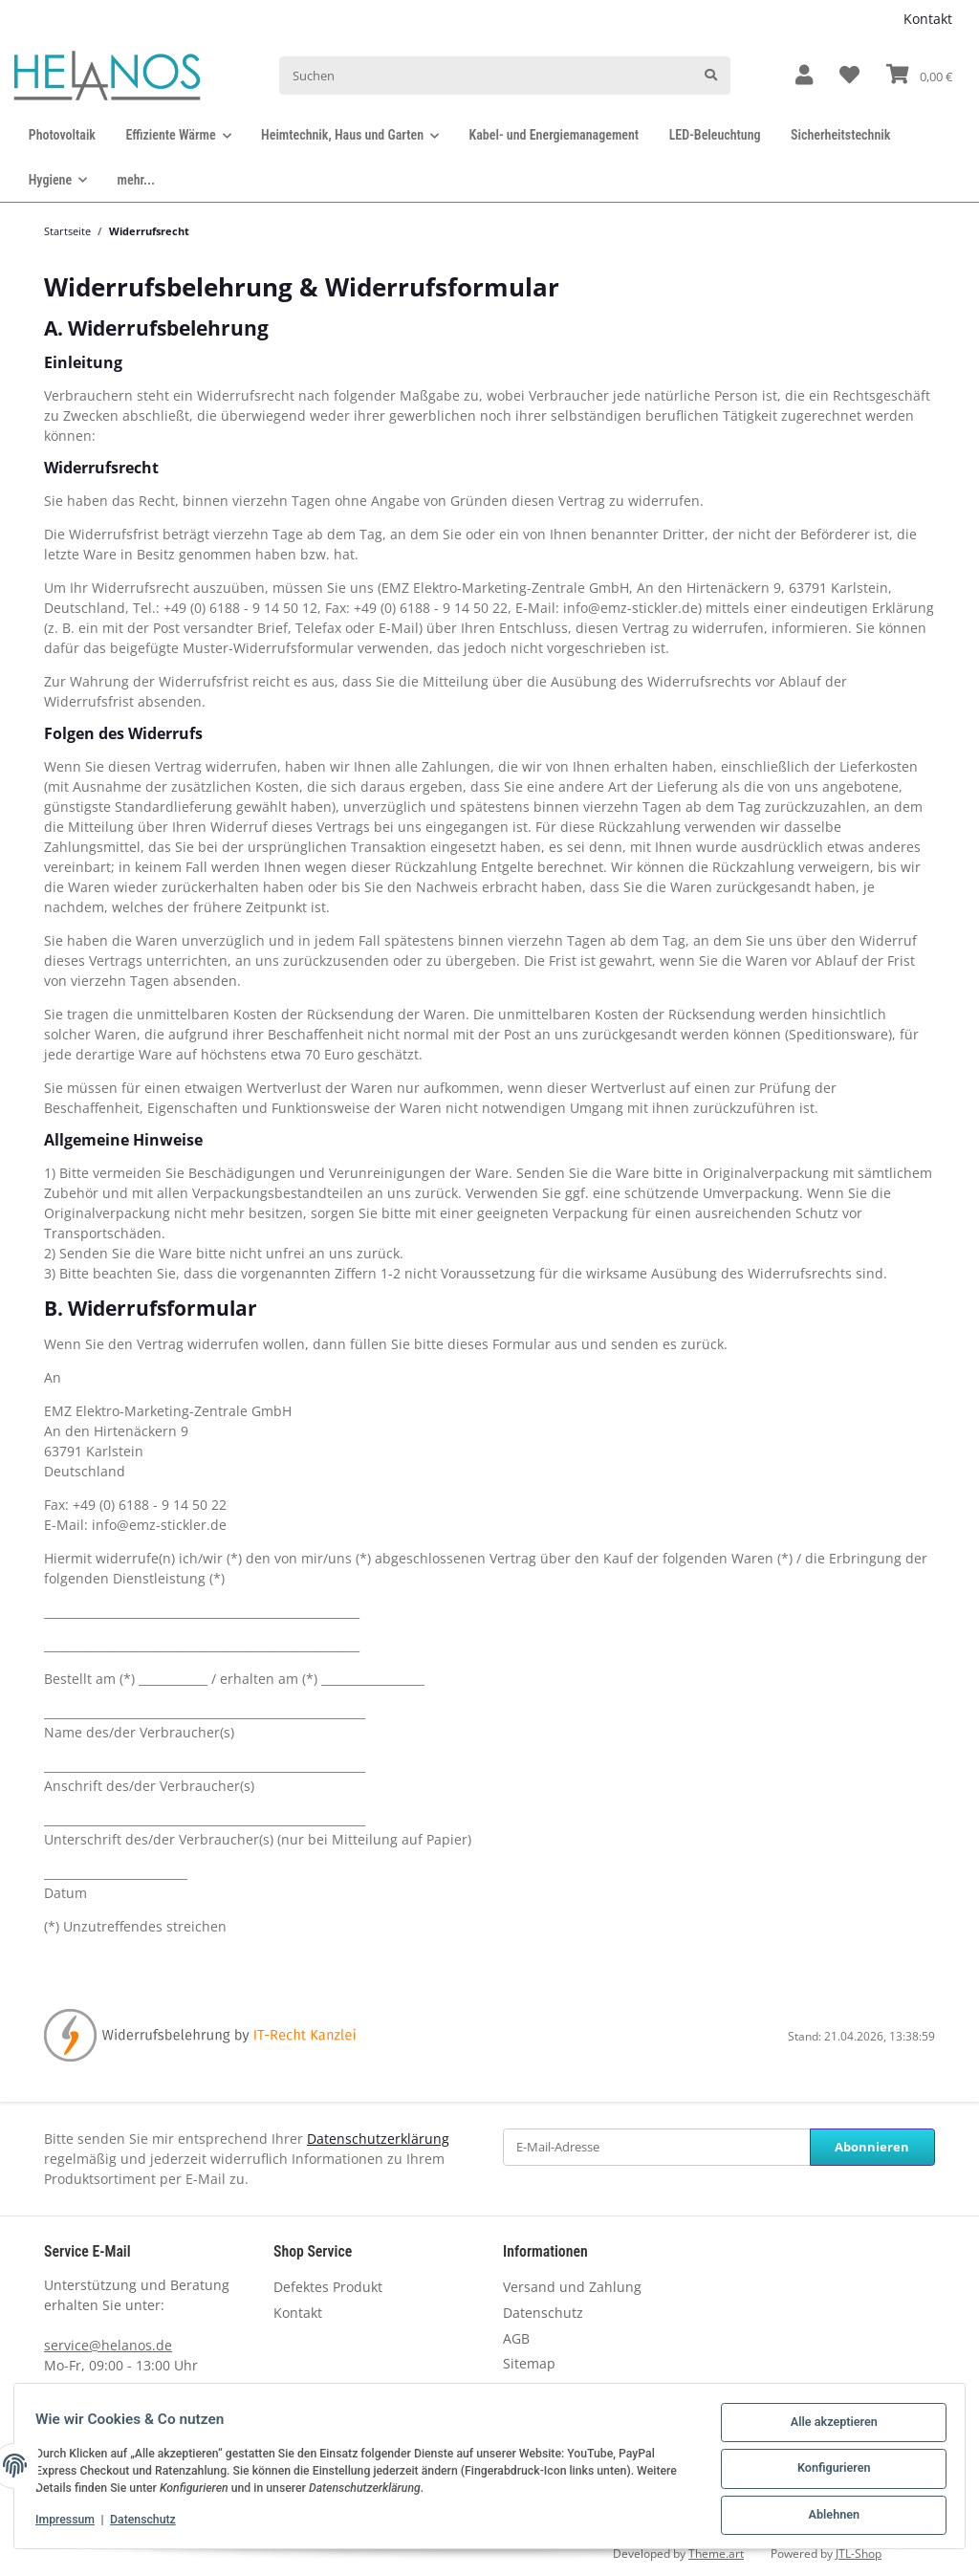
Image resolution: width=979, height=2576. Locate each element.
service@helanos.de (108, 2345)
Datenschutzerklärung (378, 2138)
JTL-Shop (858, 2553)
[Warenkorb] (919, 75)
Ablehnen (828, 2516)
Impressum (70, 2523)
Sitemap (529, 2363)
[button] (804, 76)
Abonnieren (872, 2146)
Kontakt (927, 19)
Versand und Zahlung (572, 2287)
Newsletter (538, 2389)
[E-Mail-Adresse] (657, 2147)
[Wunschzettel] (849, 76)
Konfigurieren (828, 2472)
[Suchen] (485, 75)
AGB (516, 2338)
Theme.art (716, 2553)
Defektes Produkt (327, 2287)
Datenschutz (543, 2312)
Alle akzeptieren (828, 2428)
